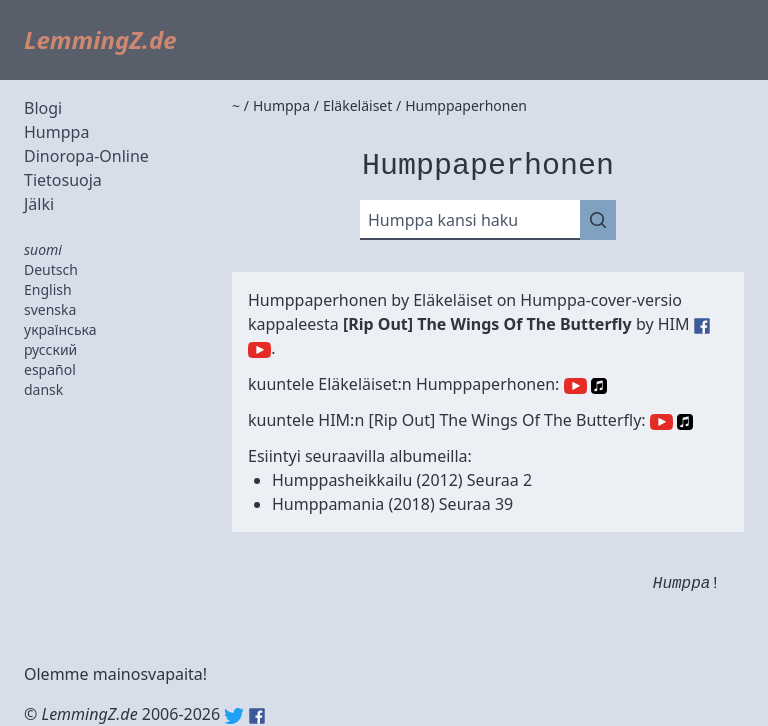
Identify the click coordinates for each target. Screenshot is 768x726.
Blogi (43, 108)
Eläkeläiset (452, 300)
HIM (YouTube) (259, 350)
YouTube (575, 386)
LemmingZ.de (100, 39)
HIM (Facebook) (702, 326)
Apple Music (599, 386)
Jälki (39, 204)
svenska (50, 309)
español (50, 369)
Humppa (56, 132)
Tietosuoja (63, 180)
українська (60, 329)
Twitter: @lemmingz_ (234, 716)
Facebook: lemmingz (257, 716)
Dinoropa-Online (86, 156)
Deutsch (51, 269)
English (48, 289)
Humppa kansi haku (443, 220)
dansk (43, 389)
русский (50, 349)
